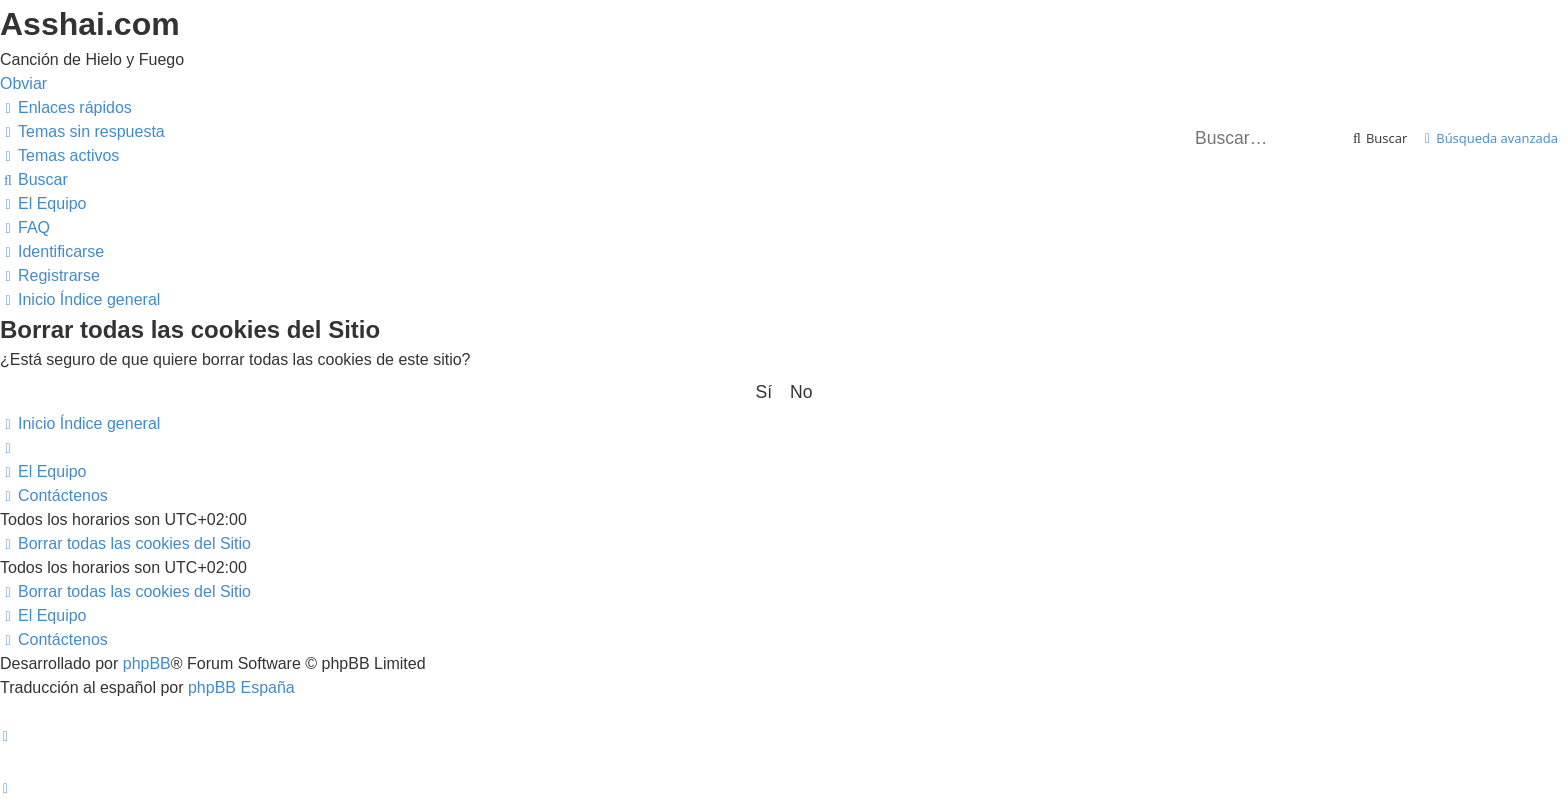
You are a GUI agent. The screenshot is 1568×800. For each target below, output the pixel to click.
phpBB (147, 663)
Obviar (23, 83)
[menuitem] (82, 131)
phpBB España (241, 687)
